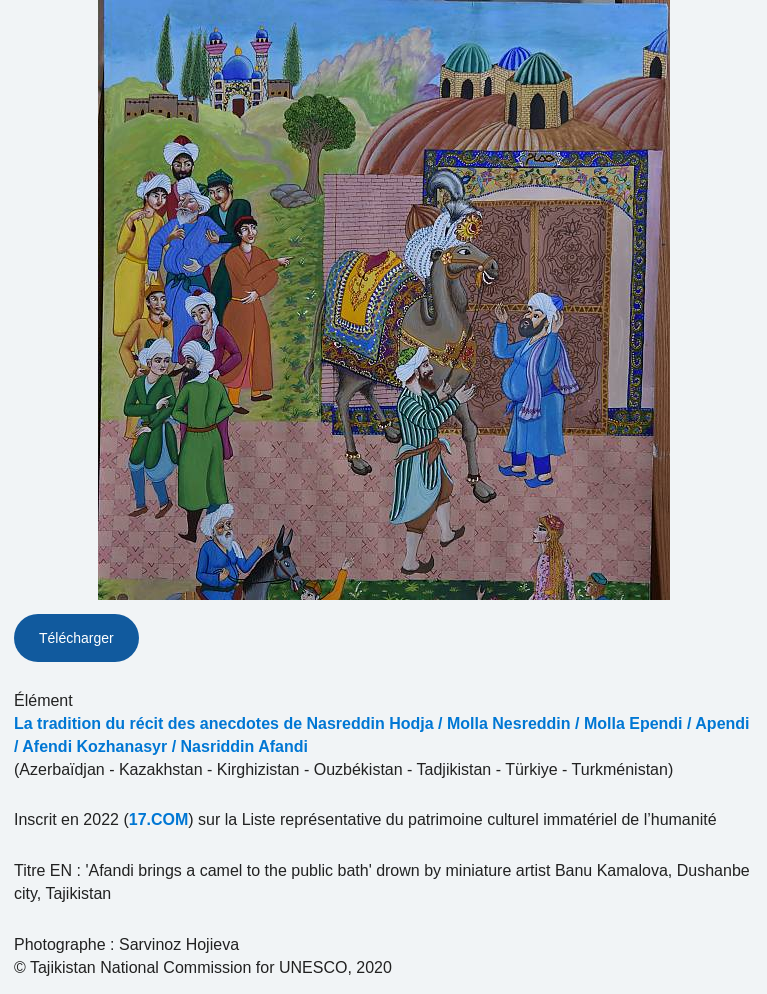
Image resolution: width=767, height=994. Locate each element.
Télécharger (76, 638)
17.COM (159, 819)
